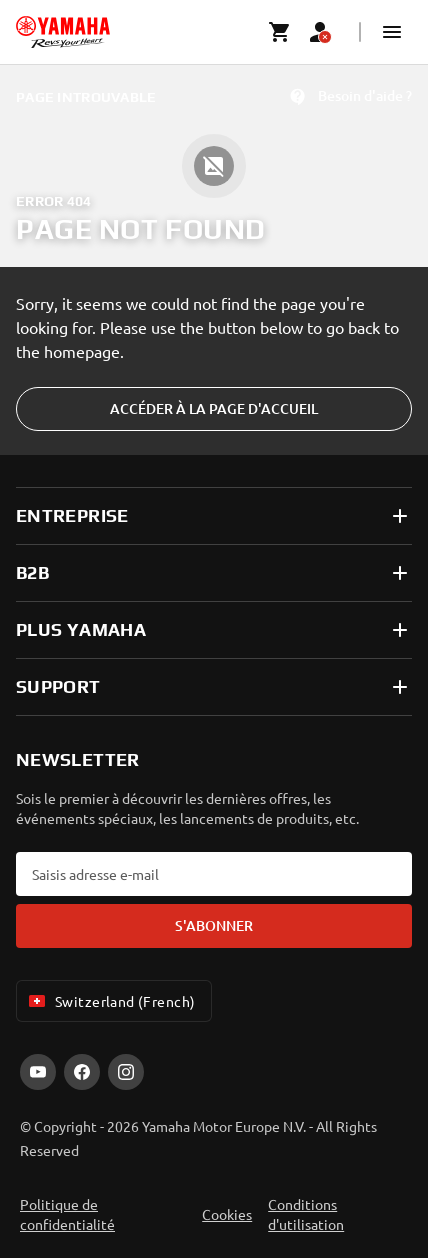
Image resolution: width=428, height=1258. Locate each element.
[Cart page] (280, 32)
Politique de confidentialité (67, 1214)
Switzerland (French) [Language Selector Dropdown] (110, 1001)
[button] (392, 32)
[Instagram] (126, 1072)
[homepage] (63, 32)
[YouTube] (38, 1072)
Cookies (227, 1214)
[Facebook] (82, 1072)
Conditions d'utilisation (306, 1214)
